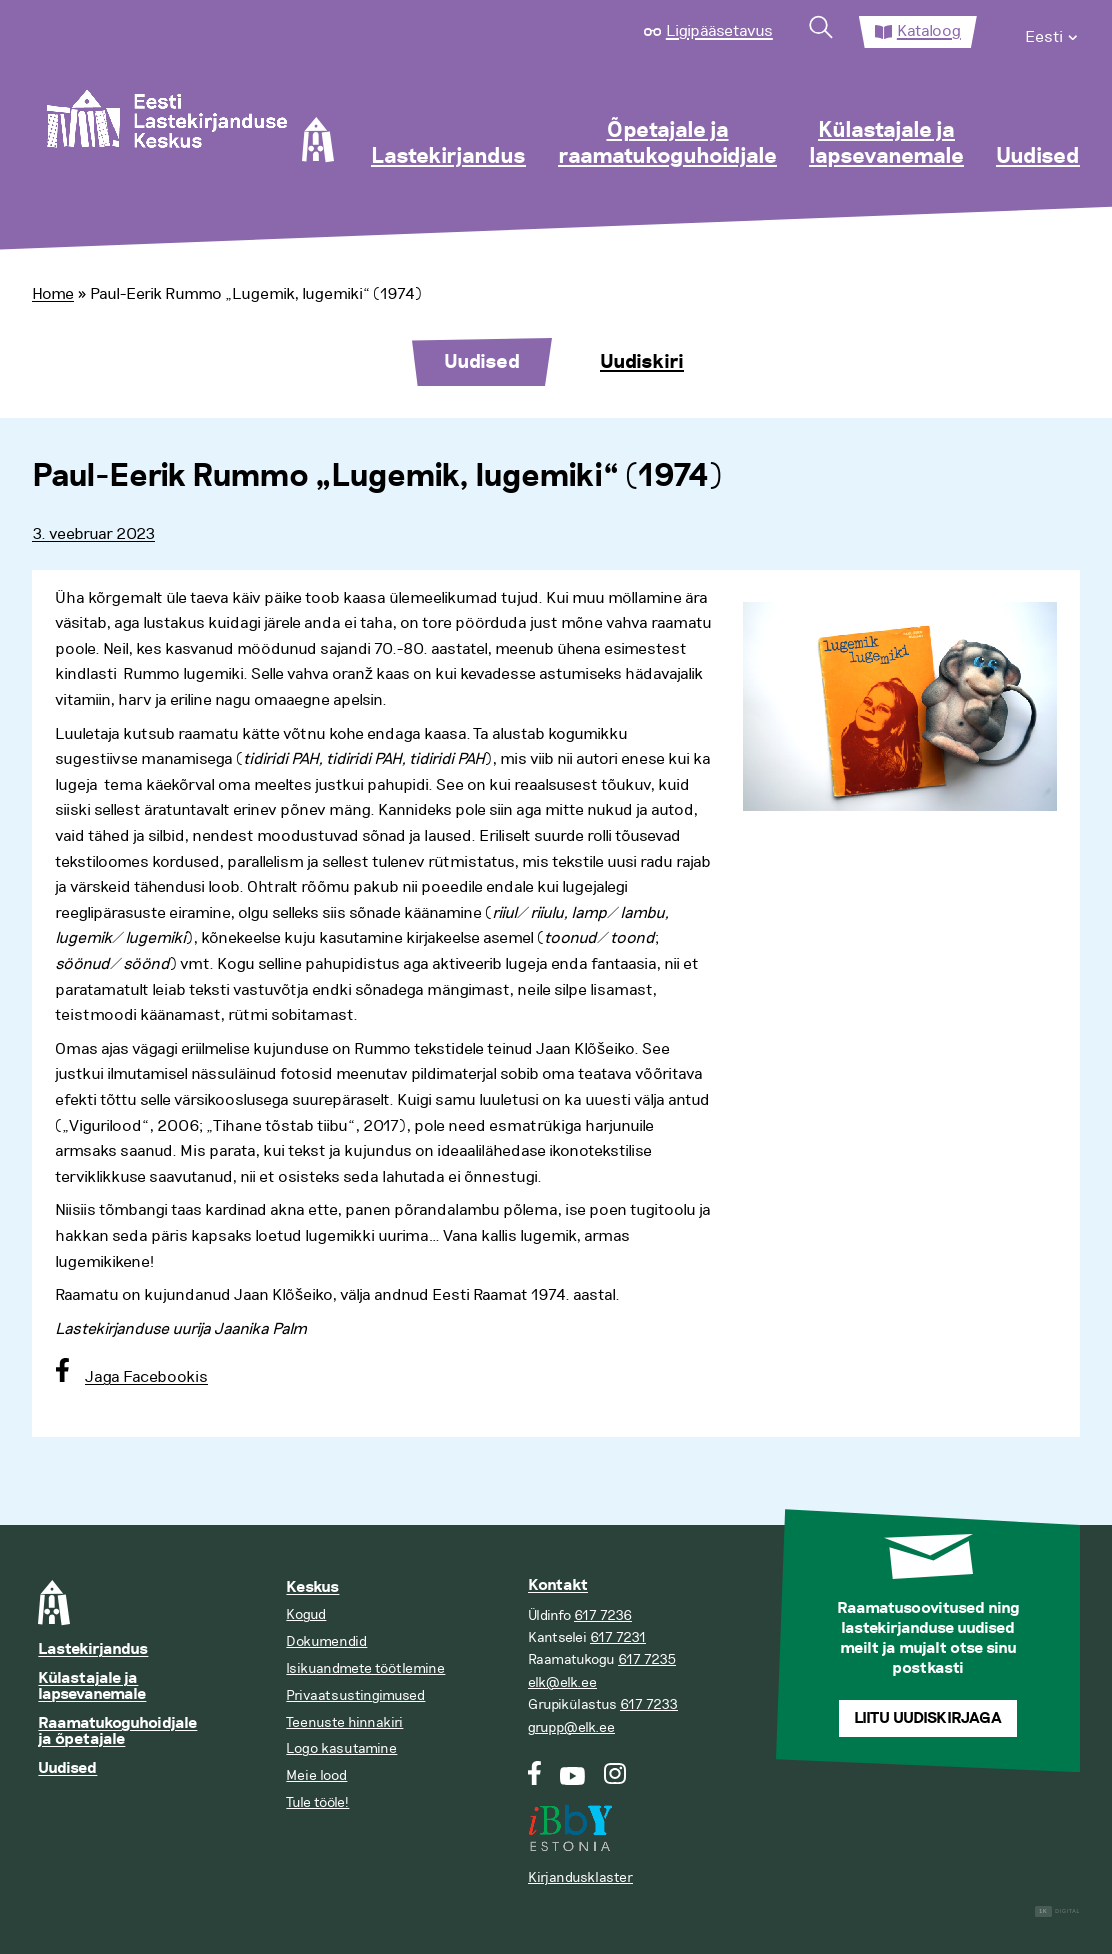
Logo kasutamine (341, 1748)
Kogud (306, 1614)
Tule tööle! (317, 1802)
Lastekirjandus (448, 157)
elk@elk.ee (562, 1682)
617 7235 (647, 1659)
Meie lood (316, 1775)
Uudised (1038, 157)
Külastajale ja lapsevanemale (886, 144)
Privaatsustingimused (355, 1695)
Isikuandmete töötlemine (365, 1668)
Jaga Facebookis (146, 1377)
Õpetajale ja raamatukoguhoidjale (667, 144)
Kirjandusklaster (580, 1877)
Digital (1057, 1911)
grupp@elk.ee (571, 1727)
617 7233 (649, 1704)
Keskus (312, 1587)
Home (53, 294)
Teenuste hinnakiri (344, 1722)
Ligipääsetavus (719, 31)
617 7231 (618, 1637)
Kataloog (929, 31)
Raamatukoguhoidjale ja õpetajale (117, 1731)
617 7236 (603, 1615)
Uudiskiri (642, 362)
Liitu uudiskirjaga (928, 1718)
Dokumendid (326, 1641)
